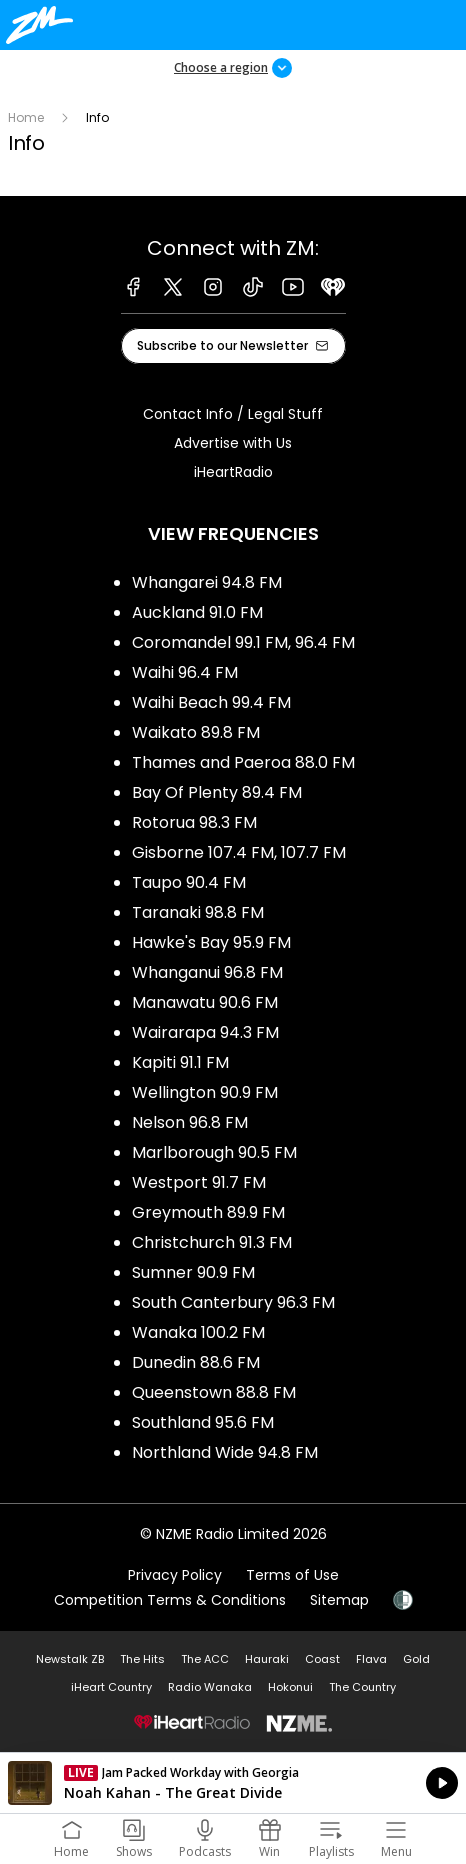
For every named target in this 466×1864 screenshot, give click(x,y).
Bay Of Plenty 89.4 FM (217, 792)
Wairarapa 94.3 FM (205, 1032)
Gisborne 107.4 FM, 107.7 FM (239, 852)
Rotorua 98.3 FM (194, 822)
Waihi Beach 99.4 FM (211, 702)
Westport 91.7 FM (199, 1182)
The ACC (205, 1659)
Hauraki (267, 1659)
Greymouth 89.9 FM (208, 1212)
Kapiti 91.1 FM (180, 1062)
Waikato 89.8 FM (196, 732)
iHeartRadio (233, 472)
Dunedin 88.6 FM (196, 1362)
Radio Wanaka (210, 1687)
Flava (371, 1659)
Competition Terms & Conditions (170, 1600)
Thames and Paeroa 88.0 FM (243, 762)
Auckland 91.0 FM (197, 612)
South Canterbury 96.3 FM (233, 1302)
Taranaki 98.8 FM (198, 912)
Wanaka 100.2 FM (198, 1332)
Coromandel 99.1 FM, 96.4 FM (243, 642)
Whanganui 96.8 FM (207, 972)
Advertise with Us (233, 443)
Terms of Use (292, 1575)
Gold (416, 1659)
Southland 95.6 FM (203, 1422)
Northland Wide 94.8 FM (225, 1452)
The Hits (142, 1659)
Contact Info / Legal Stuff (233, 414)
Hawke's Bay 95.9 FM (211, 942)
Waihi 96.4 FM (185, 672)
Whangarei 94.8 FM (207, 582)
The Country (362, 1687)
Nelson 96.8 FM (190, 1122)
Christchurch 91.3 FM (212, 1242)
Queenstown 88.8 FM (214, 1392)
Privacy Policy (175, 1575)
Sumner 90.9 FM (193, 1272)
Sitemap (339, 1600)
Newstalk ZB (70, 1659)
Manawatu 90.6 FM (205, 1002)
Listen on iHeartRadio (233, 1783)
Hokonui (290, 1687)
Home (26, 117)
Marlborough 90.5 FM (214, 1152)
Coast (322, 1659)
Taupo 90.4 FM (189, 882)
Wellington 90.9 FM (205, 1092)
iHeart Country (111, 1687)
